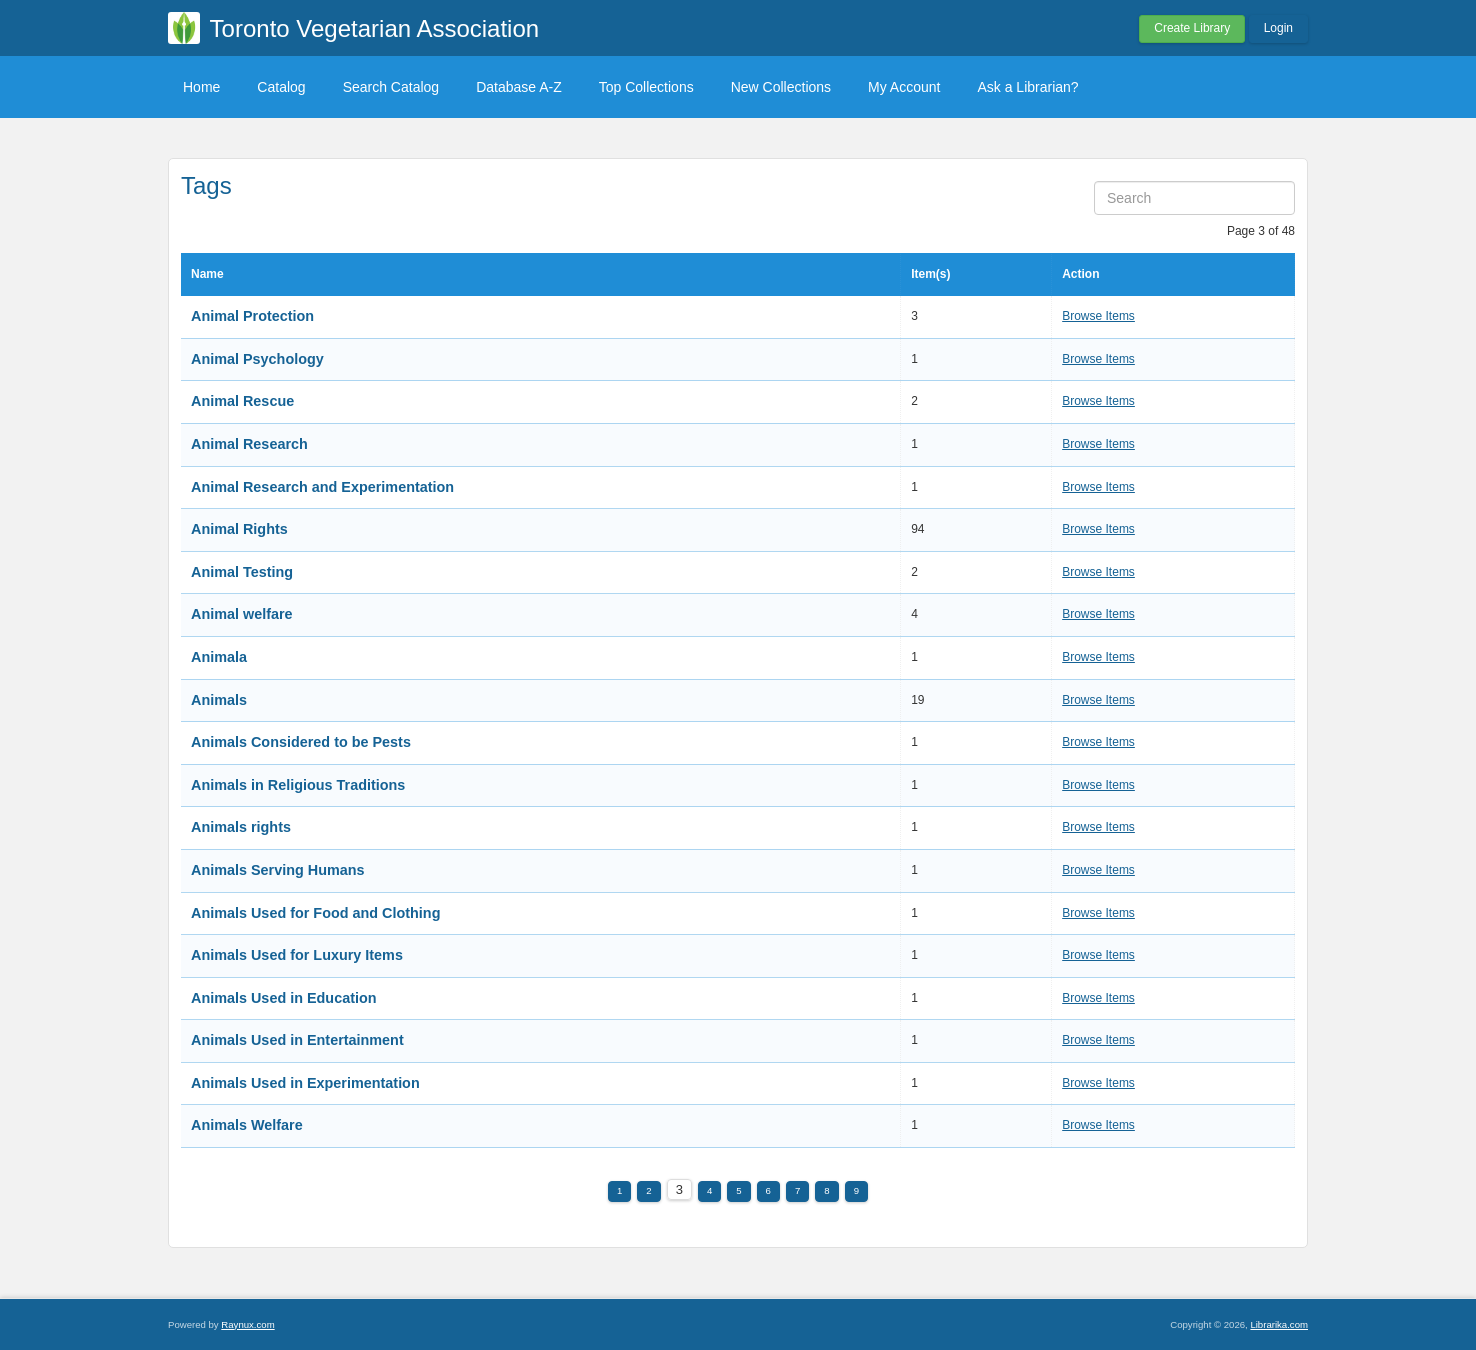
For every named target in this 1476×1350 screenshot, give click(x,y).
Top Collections (646, 87)
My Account (904, 87)
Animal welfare (242, 614)
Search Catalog (391, 87)
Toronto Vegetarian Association (375, 28)
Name (207, 274)
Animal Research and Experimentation (322, 487)
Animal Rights (239, 529)
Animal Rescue (242, 401)
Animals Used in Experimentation (305, 1083)
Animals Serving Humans (278, 870)
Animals (219, 700)
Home (201, 87)
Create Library (1192, 28)
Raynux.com (247, 1324)
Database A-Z (519, 87)
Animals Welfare (247, 1125)
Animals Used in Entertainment (297, 1040)
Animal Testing (242, 572)
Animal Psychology (257, 359)
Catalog (281, 87)
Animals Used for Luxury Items (297, 955)
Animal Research (249, 444)
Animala (219, 657)
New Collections (781, 87)
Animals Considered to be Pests (301, 742)
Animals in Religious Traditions (298, 785)
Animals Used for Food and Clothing (315, 913)
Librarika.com (1279, 1324)
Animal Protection (252, 316)
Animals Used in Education (284, 998)
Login (1278, 28)
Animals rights (241, 827)
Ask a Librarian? (1027, 87)
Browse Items (1098, 316)
